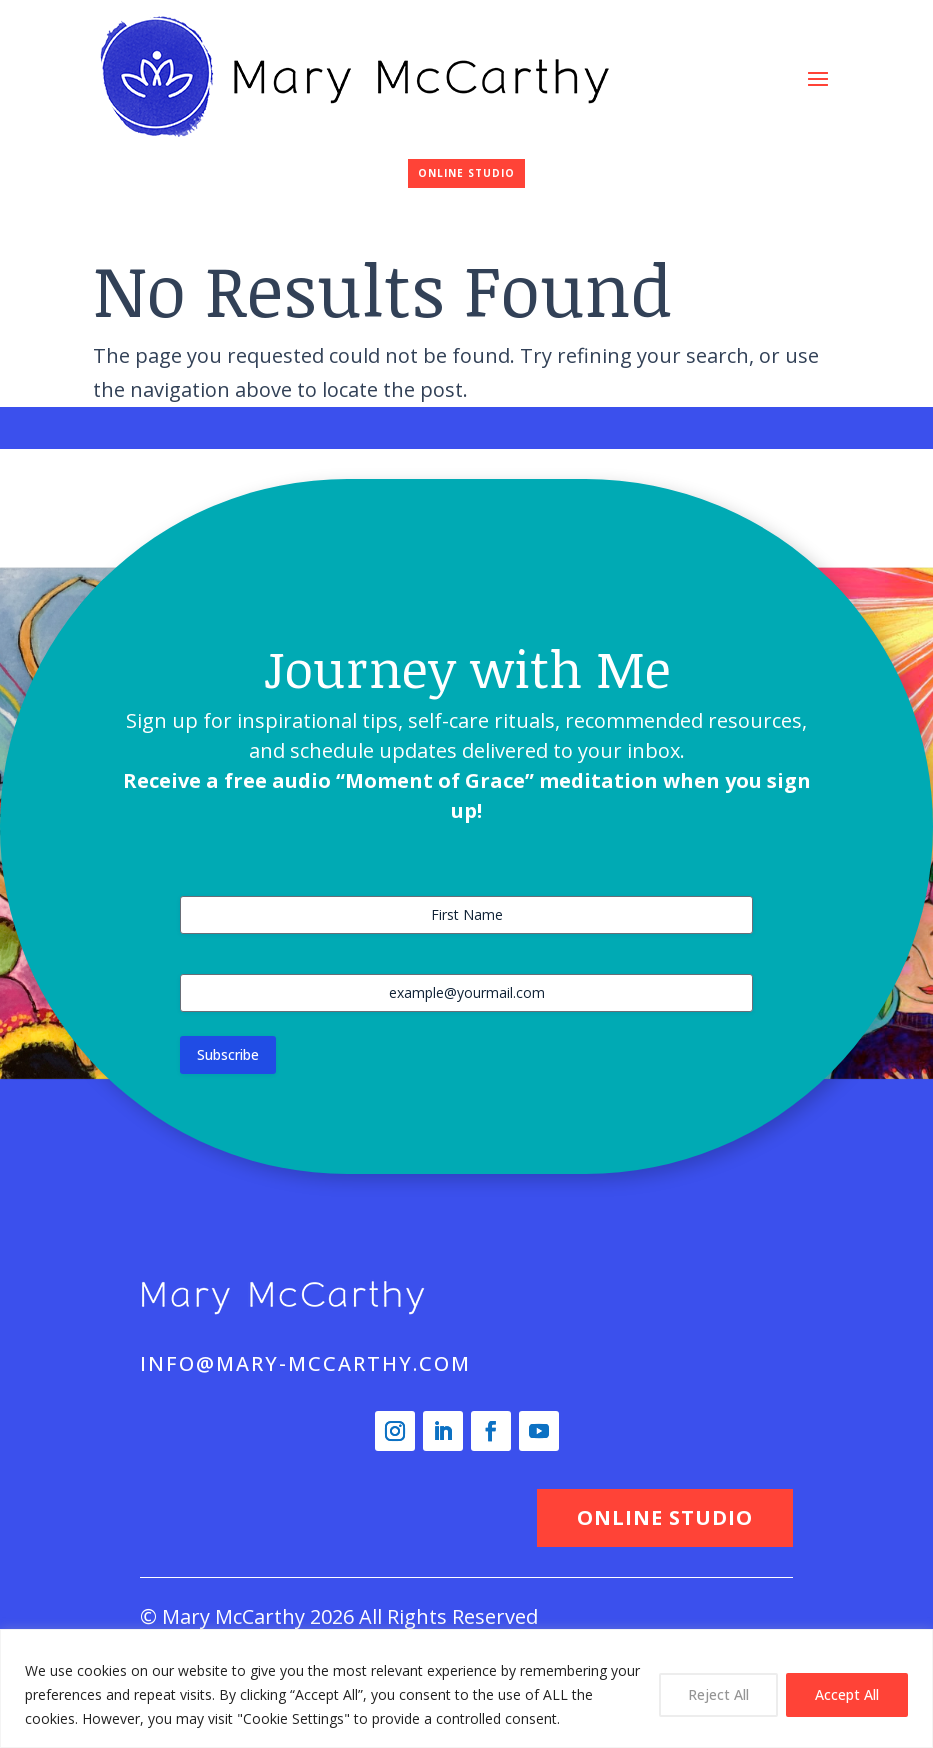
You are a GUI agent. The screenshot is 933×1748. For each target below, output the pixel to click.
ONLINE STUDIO (466, 173)
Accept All (847, 1694)
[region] (466, 1688)
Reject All (718, 1694)
